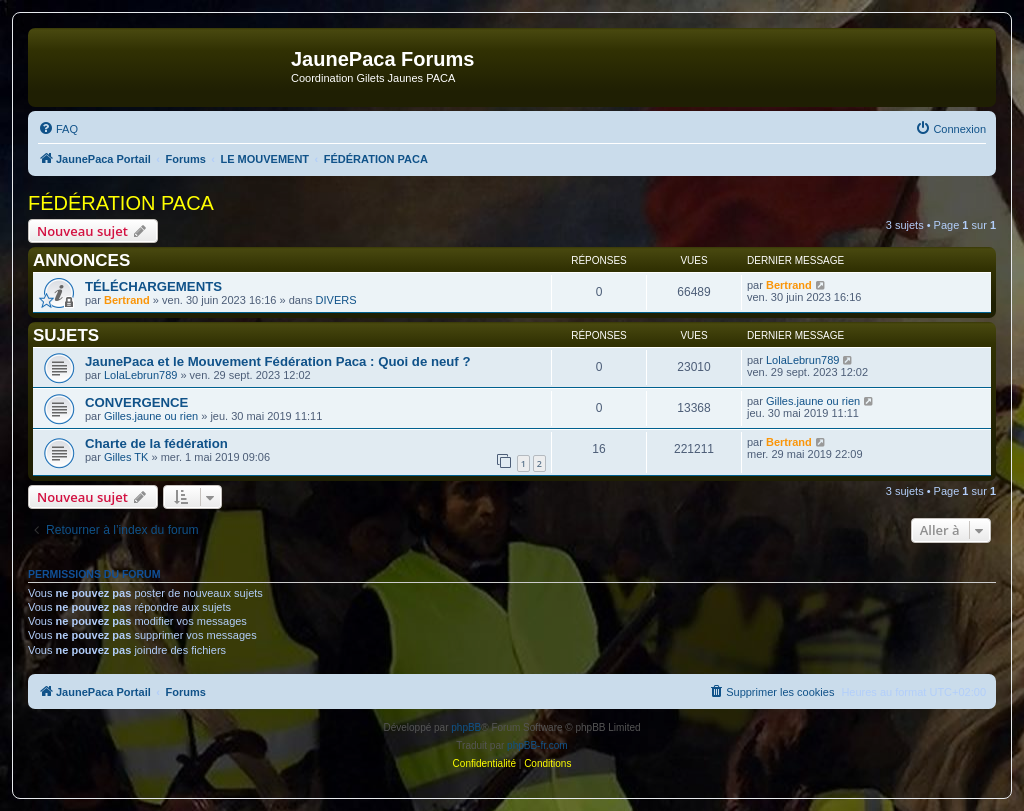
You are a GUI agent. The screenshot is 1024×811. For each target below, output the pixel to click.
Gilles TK (126, 457)
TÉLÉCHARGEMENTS (153, 286)
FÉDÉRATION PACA (121, 203)
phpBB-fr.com (537, 745)
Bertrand (127, 300)
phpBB (466, 727)
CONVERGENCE (136, 402)
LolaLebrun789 (140, 375)
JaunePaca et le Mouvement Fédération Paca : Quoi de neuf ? (277, 361)
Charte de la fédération (156, 443)
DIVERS (336, 300)
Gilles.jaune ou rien (151, 416)
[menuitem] (58, 129)
